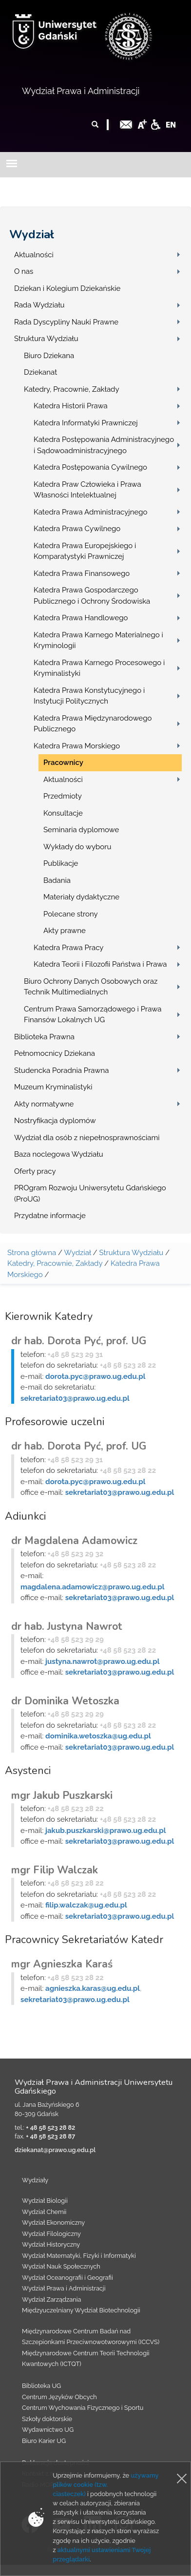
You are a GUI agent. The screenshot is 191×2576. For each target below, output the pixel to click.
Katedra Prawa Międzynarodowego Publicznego (93, 724)
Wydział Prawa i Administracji (81, 91)
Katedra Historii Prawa (71, 405)
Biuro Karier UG (44, 2440)
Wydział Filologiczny (51, 2233)
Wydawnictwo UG (48, 2429)
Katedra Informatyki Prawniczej (86, 423)
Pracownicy (63, 762)
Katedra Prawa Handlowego (81, 617)
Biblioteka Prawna (44, 1036)
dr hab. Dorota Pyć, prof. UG (78, 1341)
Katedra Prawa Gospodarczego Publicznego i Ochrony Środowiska (92, 596)
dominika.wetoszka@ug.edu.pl (98, 1736)
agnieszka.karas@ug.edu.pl (92, 1988)
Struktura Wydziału (46, 338)
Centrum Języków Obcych (59, 2397)
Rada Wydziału (39, 305)
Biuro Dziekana (49, 355)
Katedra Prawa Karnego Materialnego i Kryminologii (98, 640)
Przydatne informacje (50, 1215)
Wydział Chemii (44, 2211)
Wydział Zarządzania (51, 2299)
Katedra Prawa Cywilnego (77, 528)
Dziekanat (40, 372)
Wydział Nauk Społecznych (61, 2266)
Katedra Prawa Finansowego (82, 573)
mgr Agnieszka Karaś (62, 1964)
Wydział (31, 234)
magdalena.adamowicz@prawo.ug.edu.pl (92, 1587)
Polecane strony (70, 914)
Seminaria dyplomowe (81, 829)
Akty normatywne (44, 1104)
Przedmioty (62, 796)
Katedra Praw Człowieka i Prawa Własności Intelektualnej (87, 490)
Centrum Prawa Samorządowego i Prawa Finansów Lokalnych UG (92, 1015)
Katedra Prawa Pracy (69, 947)
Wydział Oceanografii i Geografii (67, 2277)
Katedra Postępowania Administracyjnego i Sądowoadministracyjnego (104, 445)
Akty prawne (64, 930)
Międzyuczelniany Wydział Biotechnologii (81, 2310)
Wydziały (35, 2180)
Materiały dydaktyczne (81, 897)
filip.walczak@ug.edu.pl (86, 1905)
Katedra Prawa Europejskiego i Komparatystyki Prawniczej (85, 551)
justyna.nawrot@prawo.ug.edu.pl (102, 1661)
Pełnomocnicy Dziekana (54, 1053)
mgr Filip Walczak (54, 1870)
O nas (23, 271)
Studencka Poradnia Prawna (61, 1070)
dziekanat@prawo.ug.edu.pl (55, 2150)
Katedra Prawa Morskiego (77, 746)
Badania (57, 880)
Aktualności (34, 254)
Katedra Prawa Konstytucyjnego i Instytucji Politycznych (89, 696)
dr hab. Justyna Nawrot (66, 1626)
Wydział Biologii (45, 2200)
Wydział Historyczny (51, 2244)
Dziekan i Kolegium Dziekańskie (67, 288)
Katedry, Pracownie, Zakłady (71, 389)
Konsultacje (63, 813)
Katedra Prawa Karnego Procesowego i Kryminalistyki (99, 668)
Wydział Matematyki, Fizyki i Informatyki (79, 2255)
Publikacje (60, 863)
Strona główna (31, 1252)
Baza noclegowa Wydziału (58, 1154)
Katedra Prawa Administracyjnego (90, 512)
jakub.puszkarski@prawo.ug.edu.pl (105, 1830)
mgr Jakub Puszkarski (62, 1795)
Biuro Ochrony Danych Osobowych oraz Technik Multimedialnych (90, 987)
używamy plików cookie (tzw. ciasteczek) (105, 2485)
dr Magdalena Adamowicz (74, 1540)
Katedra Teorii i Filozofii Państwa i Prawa (100, 964)
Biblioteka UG (41, 2385)
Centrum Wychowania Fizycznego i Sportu (82, 2407)
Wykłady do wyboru (77, 846)
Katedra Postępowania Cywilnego (90, 467)
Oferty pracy (35, 1171)
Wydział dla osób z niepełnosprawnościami (87, 1137)
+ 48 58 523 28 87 (50, 2136)
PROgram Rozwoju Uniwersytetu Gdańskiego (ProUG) (90, 1193)
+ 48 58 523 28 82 (50, 2127)
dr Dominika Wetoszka (65, 1701)
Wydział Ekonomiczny (53, 2222)
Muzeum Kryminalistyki (53, 1087)
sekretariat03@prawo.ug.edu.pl (75, 1398)
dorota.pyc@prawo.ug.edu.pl (95, 1376)
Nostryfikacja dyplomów (55, 1120)
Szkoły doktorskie (47, 2419)
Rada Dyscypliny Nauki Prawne (66, 322)
